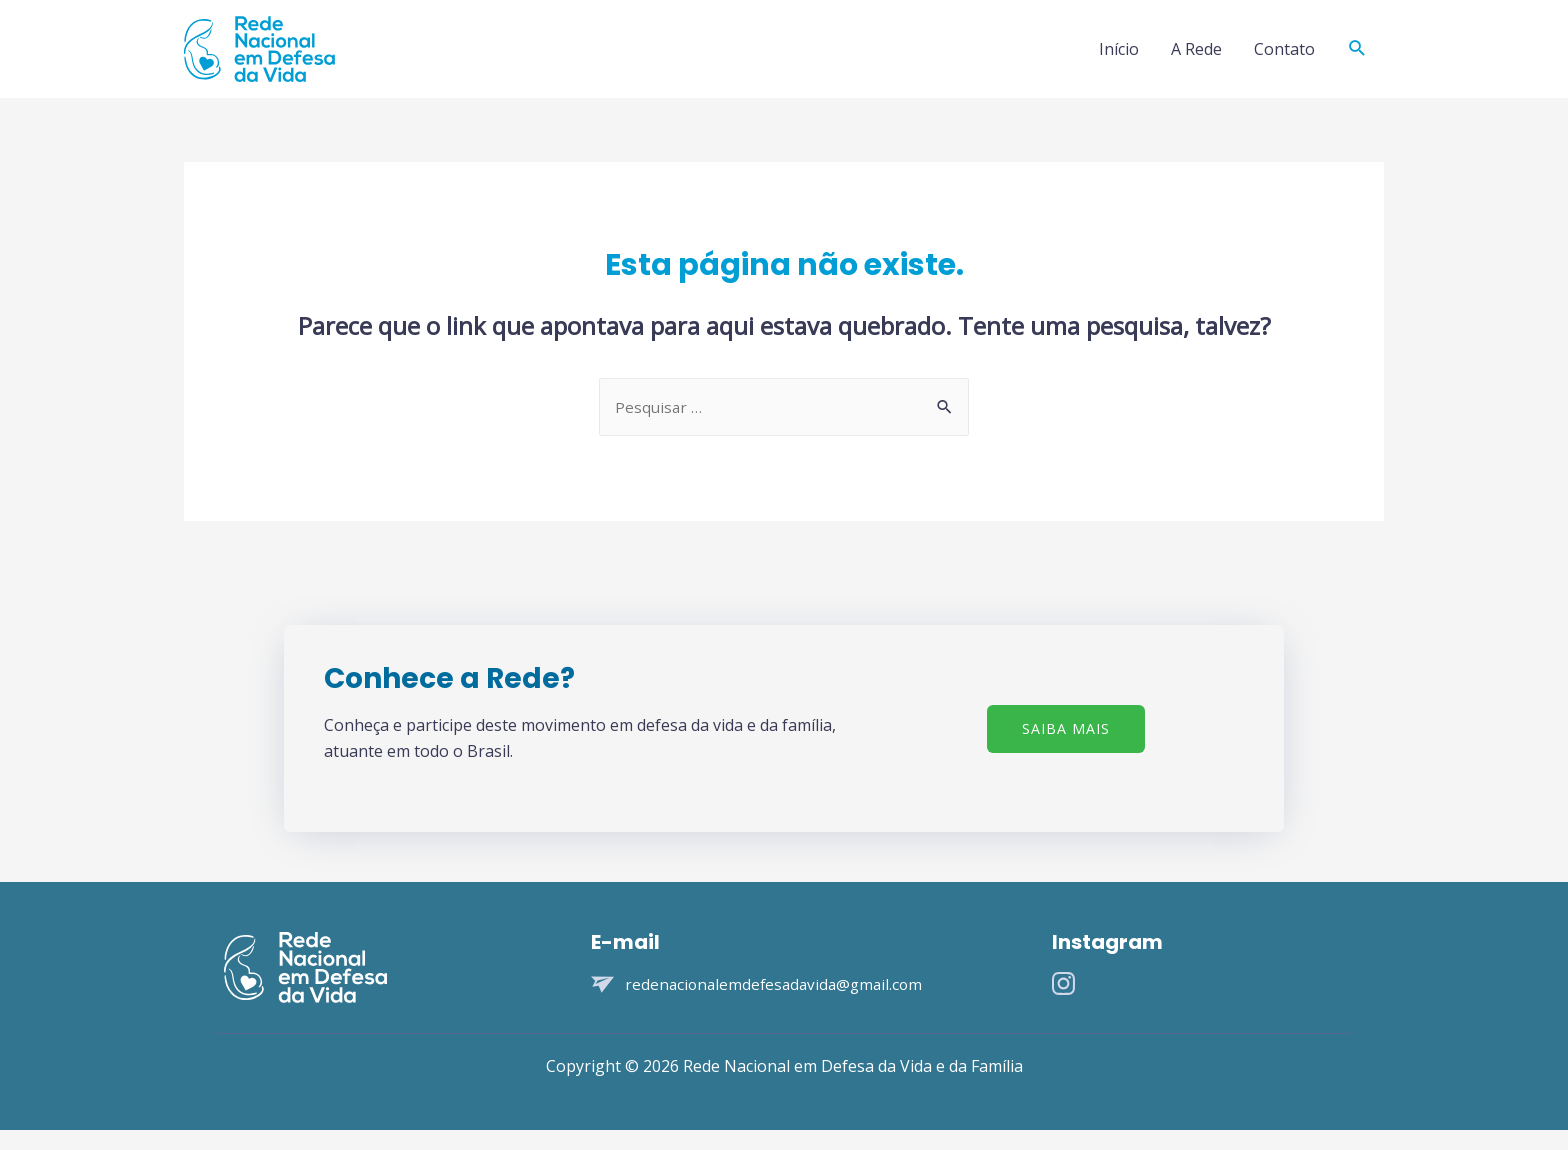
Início (1119, 58)
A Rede (1196, 58)
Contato (1284, 58)
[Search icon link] (1357, 58)
